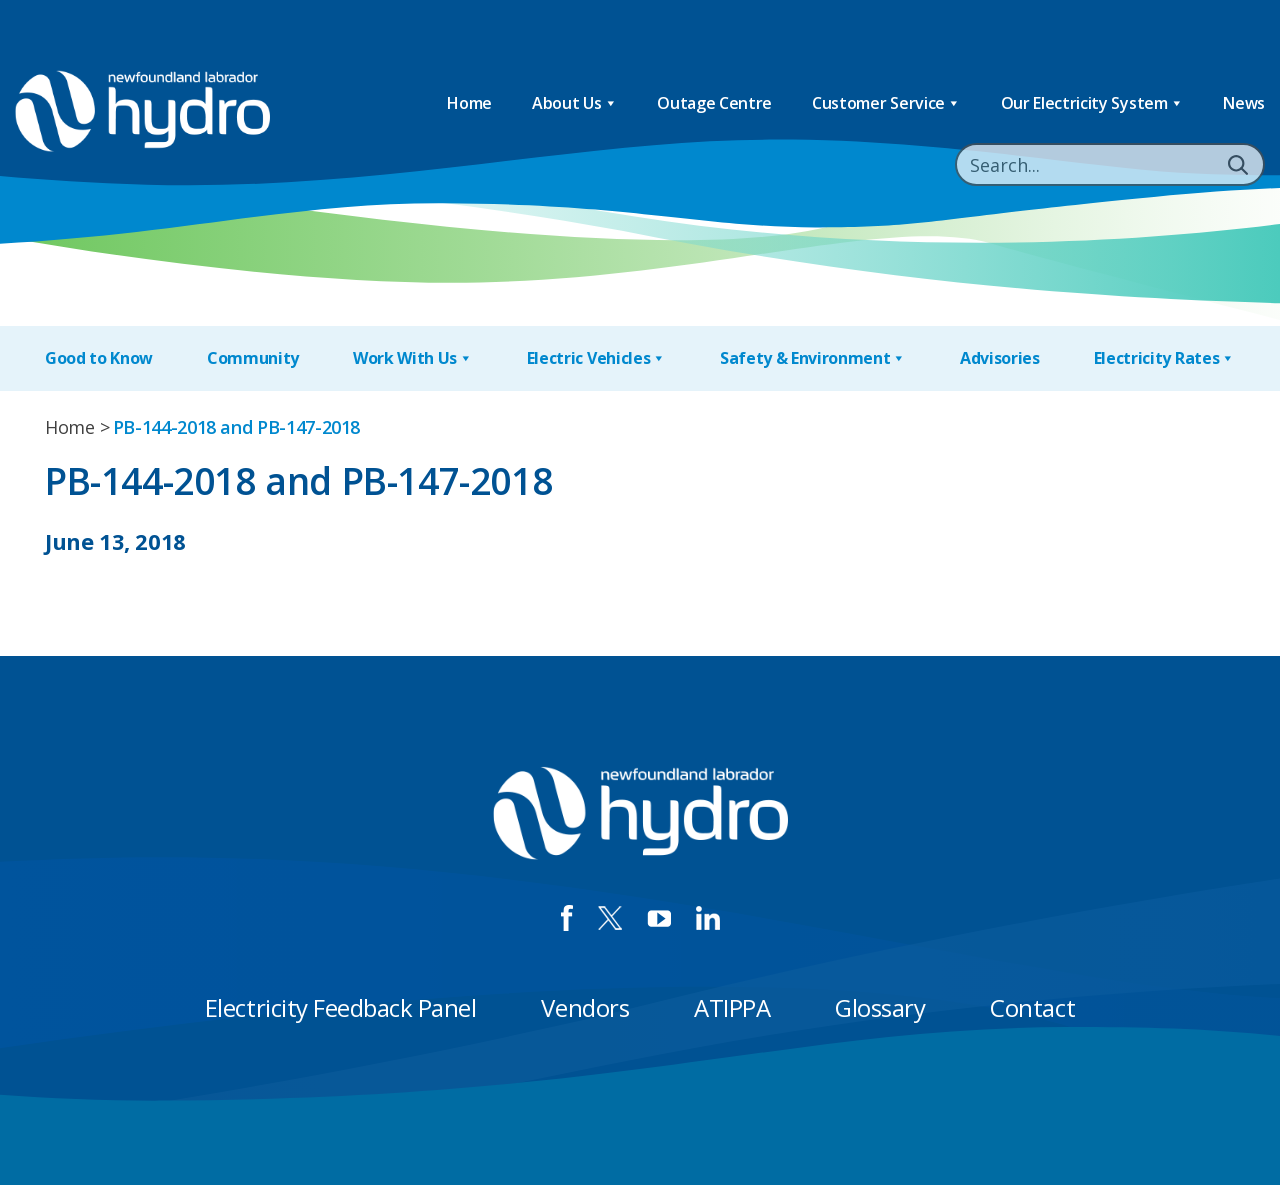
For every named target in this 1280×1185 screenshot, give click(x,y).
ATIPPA (732, 1007)
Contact (1032, 1007)
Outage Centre (714, 103)
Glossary (880, 1007)
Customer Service (886, 103)
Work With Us (413, 358)
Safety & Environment (813, 358)
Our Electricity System (1092, 103)
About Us (574, 103)
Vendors (585, 1007)
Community (253, 358)
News (1244, 103)
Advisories (1000, 358)
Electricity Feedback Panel (341, 1007)
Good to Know (99, 358)
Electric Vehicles (596, 358)
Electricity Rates (1164, 358)
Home (469, 103)
